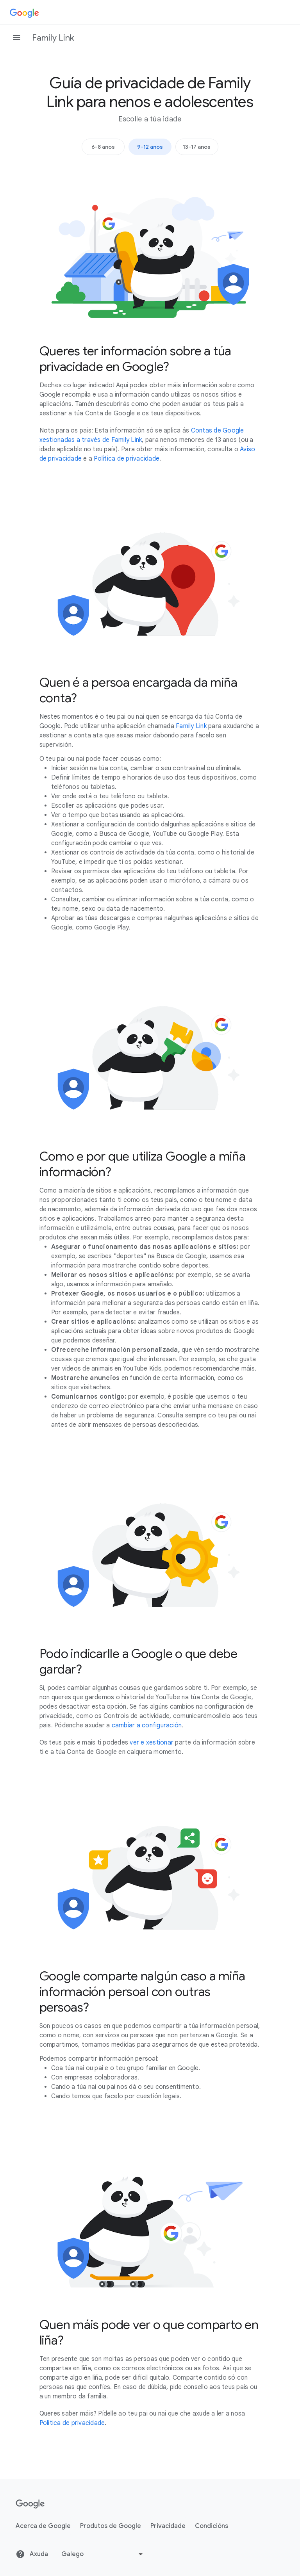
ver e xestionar (151, 1742)
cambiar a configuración (147, 1725)
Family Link (53, 37)
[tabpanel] (150, 1302)
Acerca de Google (43, 2526)
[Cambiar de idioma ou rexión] (103, 2554)
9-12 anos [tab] (150, 146)
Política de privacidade (126, 459)
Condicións (211, 2526)
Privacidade (168, 2526)
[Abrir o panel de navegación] (16, 37)
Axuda (32, 2554)
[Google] (24, 12)
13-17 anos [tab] (197, 146)
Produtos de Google (110, 2526)
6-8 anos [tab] (103, 146)
